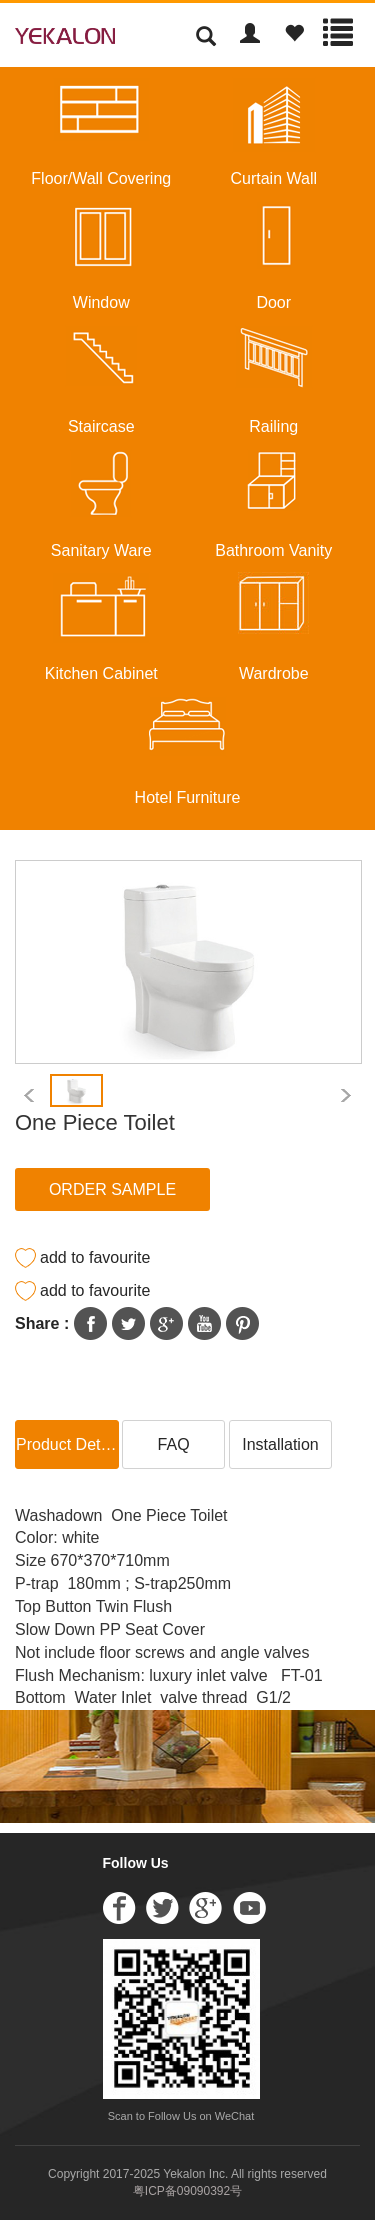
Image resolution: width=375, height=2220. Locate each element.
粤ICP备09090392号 (187, 2191)
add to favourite (95, 1257)
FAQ (174, 1444)
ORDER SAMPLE (112, 1189)
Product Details (67, 1444)
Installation (280, 1444)
